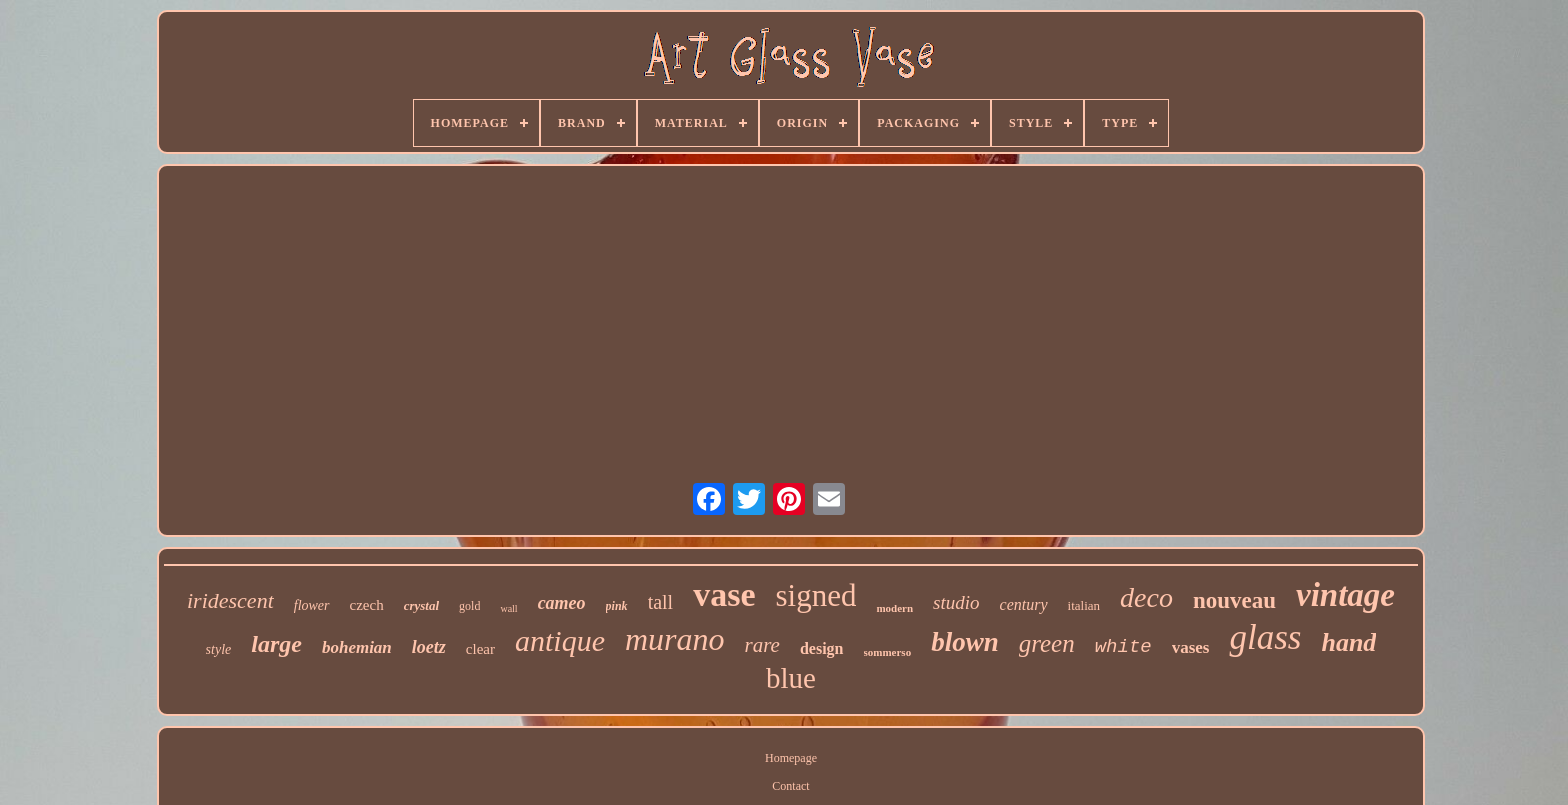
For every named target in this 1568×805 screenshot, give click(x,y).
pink (617, 606)
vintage (1345, 595)
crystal (421, 605)
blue (791, 678)
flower (312, 605)
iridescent (230, 600)
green (1047, 643)
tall (661, 602)
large (276, 644)
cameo (562, 603)
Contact (790, 786)
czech (367, 605)
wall (508, 608)
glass (1265, 637)
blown (965, 642)
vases (1191, 647)
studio (956, 602)
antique (560, 640)
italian (1084, 605)
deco (1146, 597)
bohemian (357, 647)
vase (724, 594)
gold (469, 606)
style (219, 649)
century (1024, 604)
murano (675, 639)
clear (480, 649)
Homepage (791, 758)
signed (816, 595)
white (1123, 647)
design (822, 648)
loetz (429, 647)
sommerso (888, 652)
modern (894, 608)
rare (762, 645)
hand (1348, 642)
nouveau (1234, 600)
